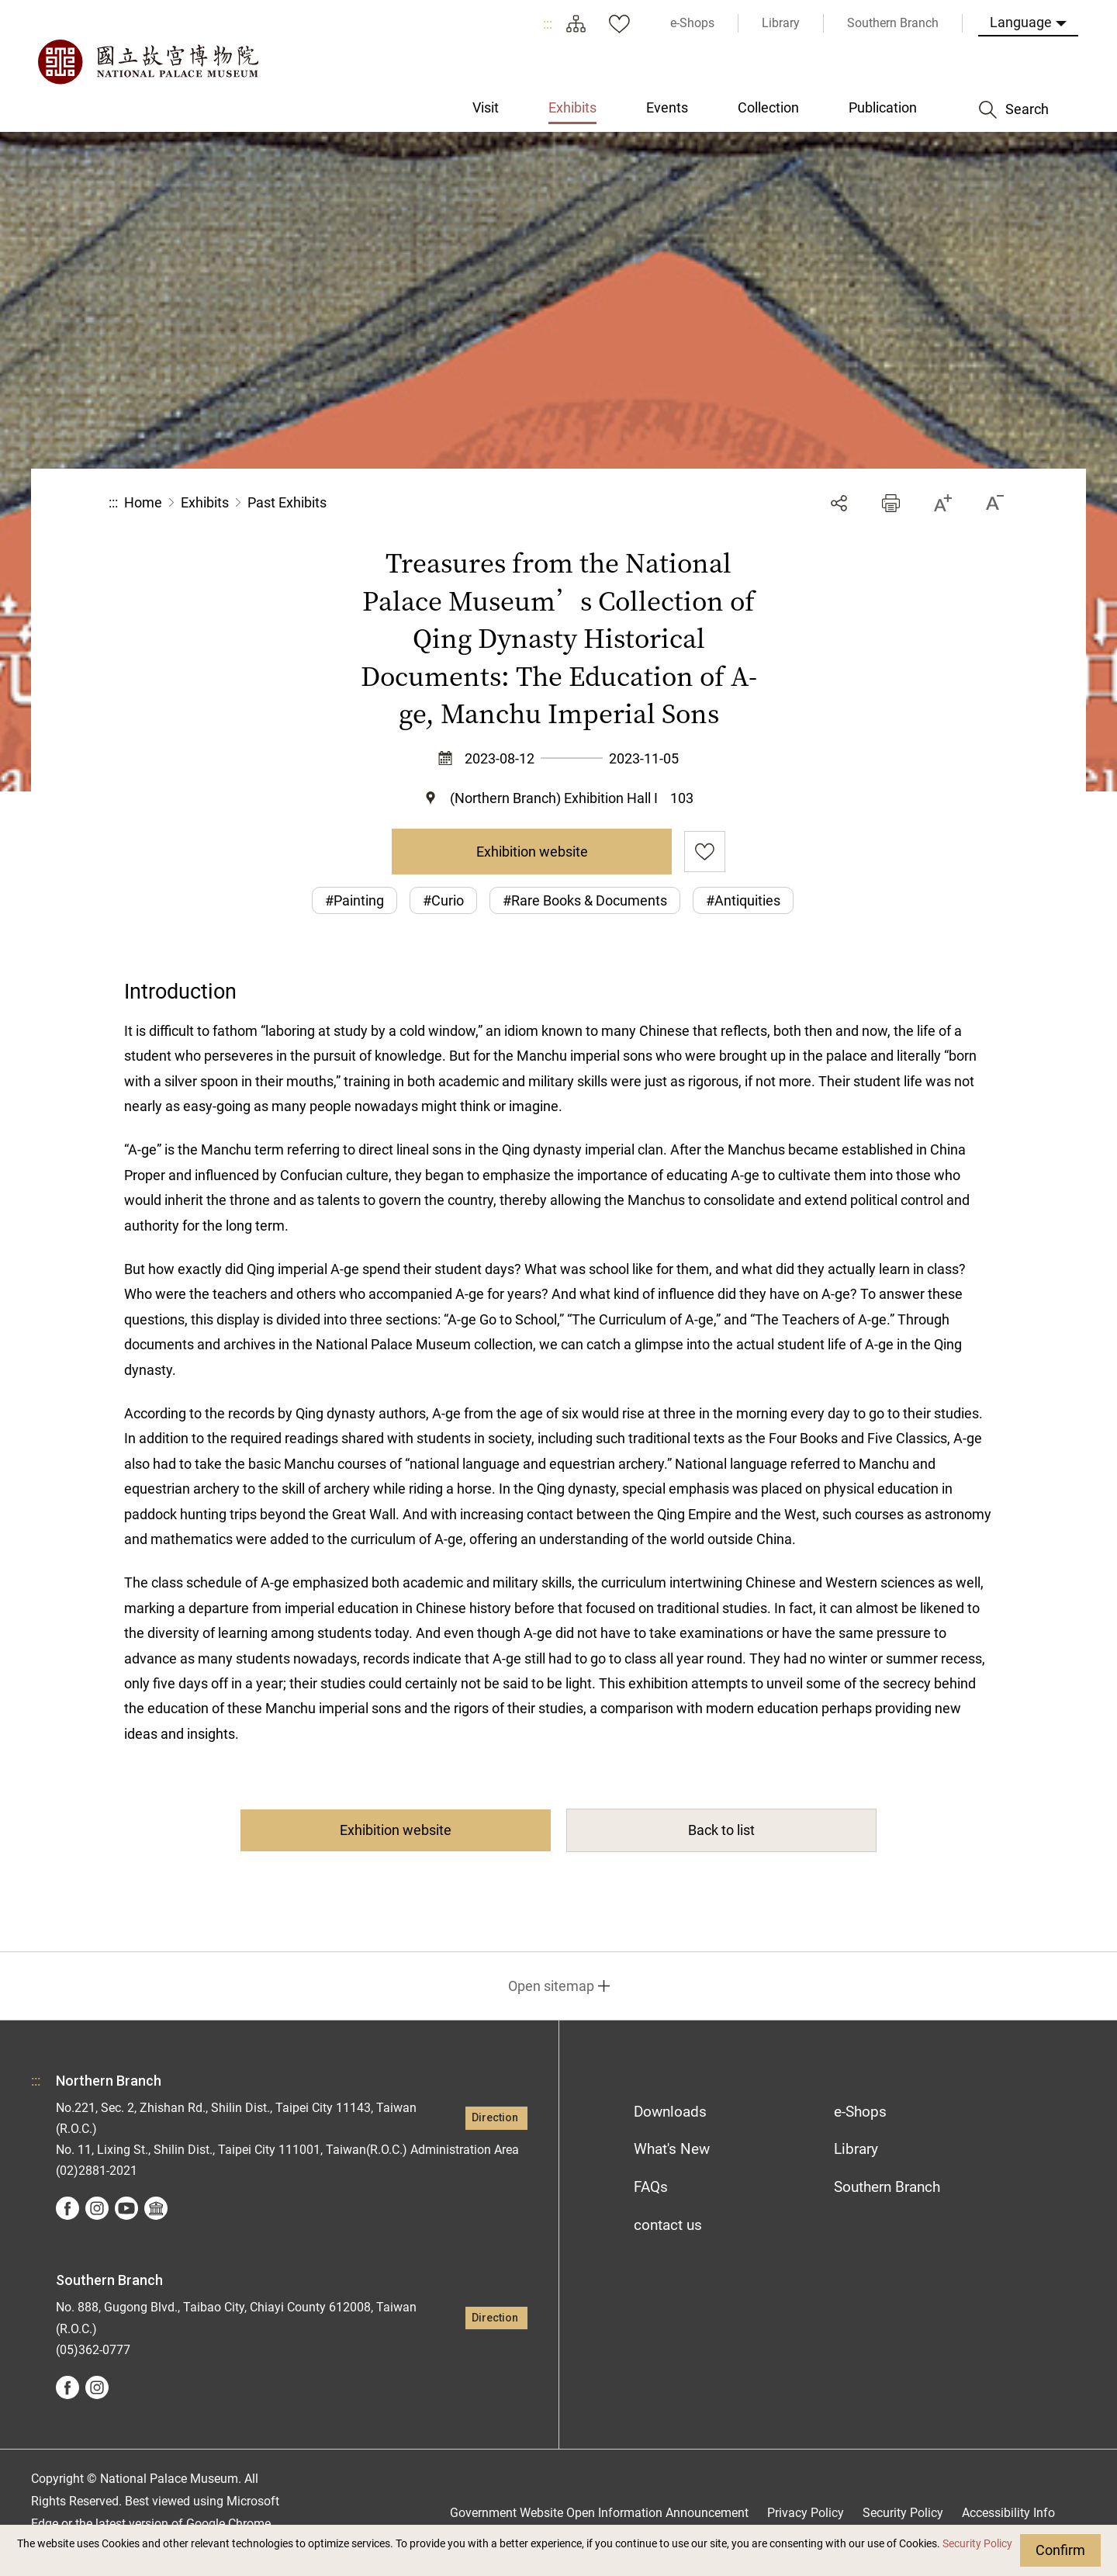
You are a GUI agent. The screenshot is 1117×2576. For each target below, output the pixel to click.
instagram (97, 2208)
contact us (668, 2225)
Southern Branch (887, 2187)
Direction (495, 2117)
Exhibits (205, 502)
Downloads (670, 2112)
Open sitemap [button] (551, 1986)
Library (856, 2149)
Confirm (1060, 2550)
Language (1021, 22)
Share (838, 503)
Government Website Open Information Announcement (599, 2512)
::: (547, 24)
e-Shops (860, 2112)
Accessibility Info (1008, 2512)
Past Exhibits (287, 502)
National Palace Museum (147, 62)
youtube (126, 2208)
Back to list (721, 1830)
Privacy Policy (805, 2512)
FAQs (651, 2187)
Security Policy (977, 2543)
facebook (67, 2208)
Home (143, 502)
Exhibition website (532, 851)
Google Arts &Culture (156, 2208)
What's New (672, 2149)
